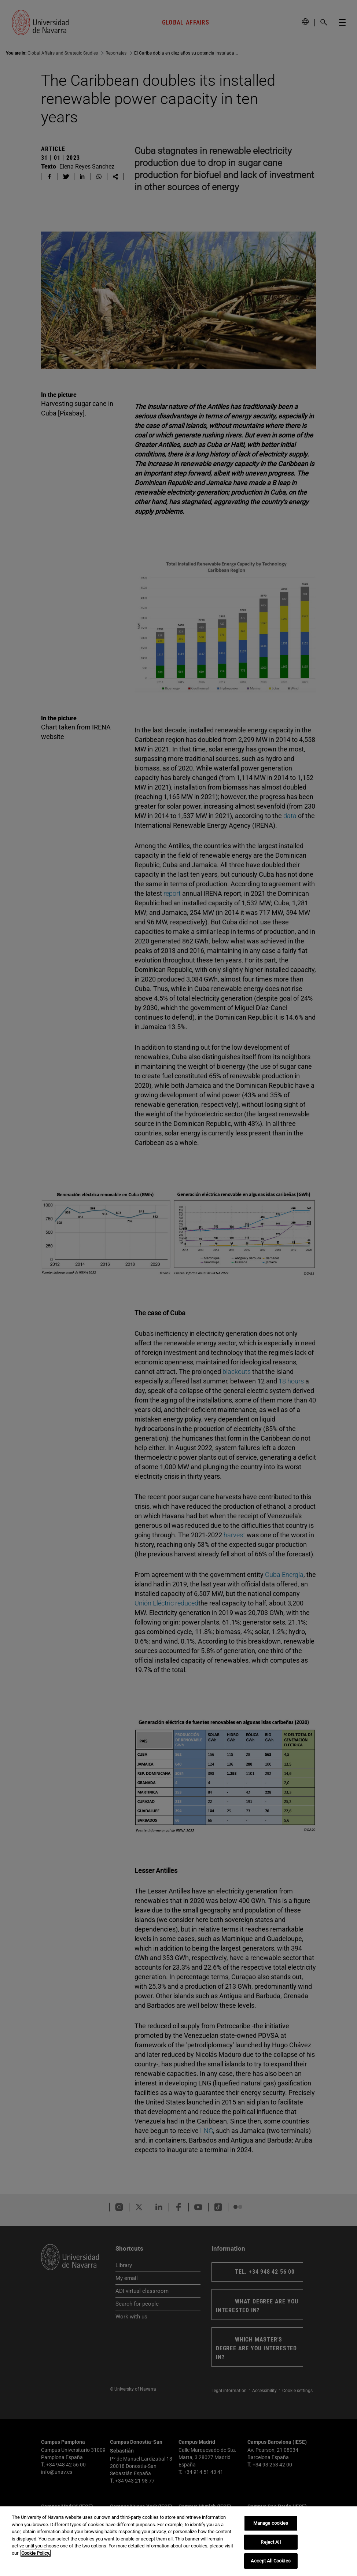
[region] (178, 2541)
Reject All (270, 2542)
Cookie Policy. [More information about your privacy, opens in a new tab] (35, 2553)
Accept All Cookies (270, 2561)
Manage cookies (270, 2523)
